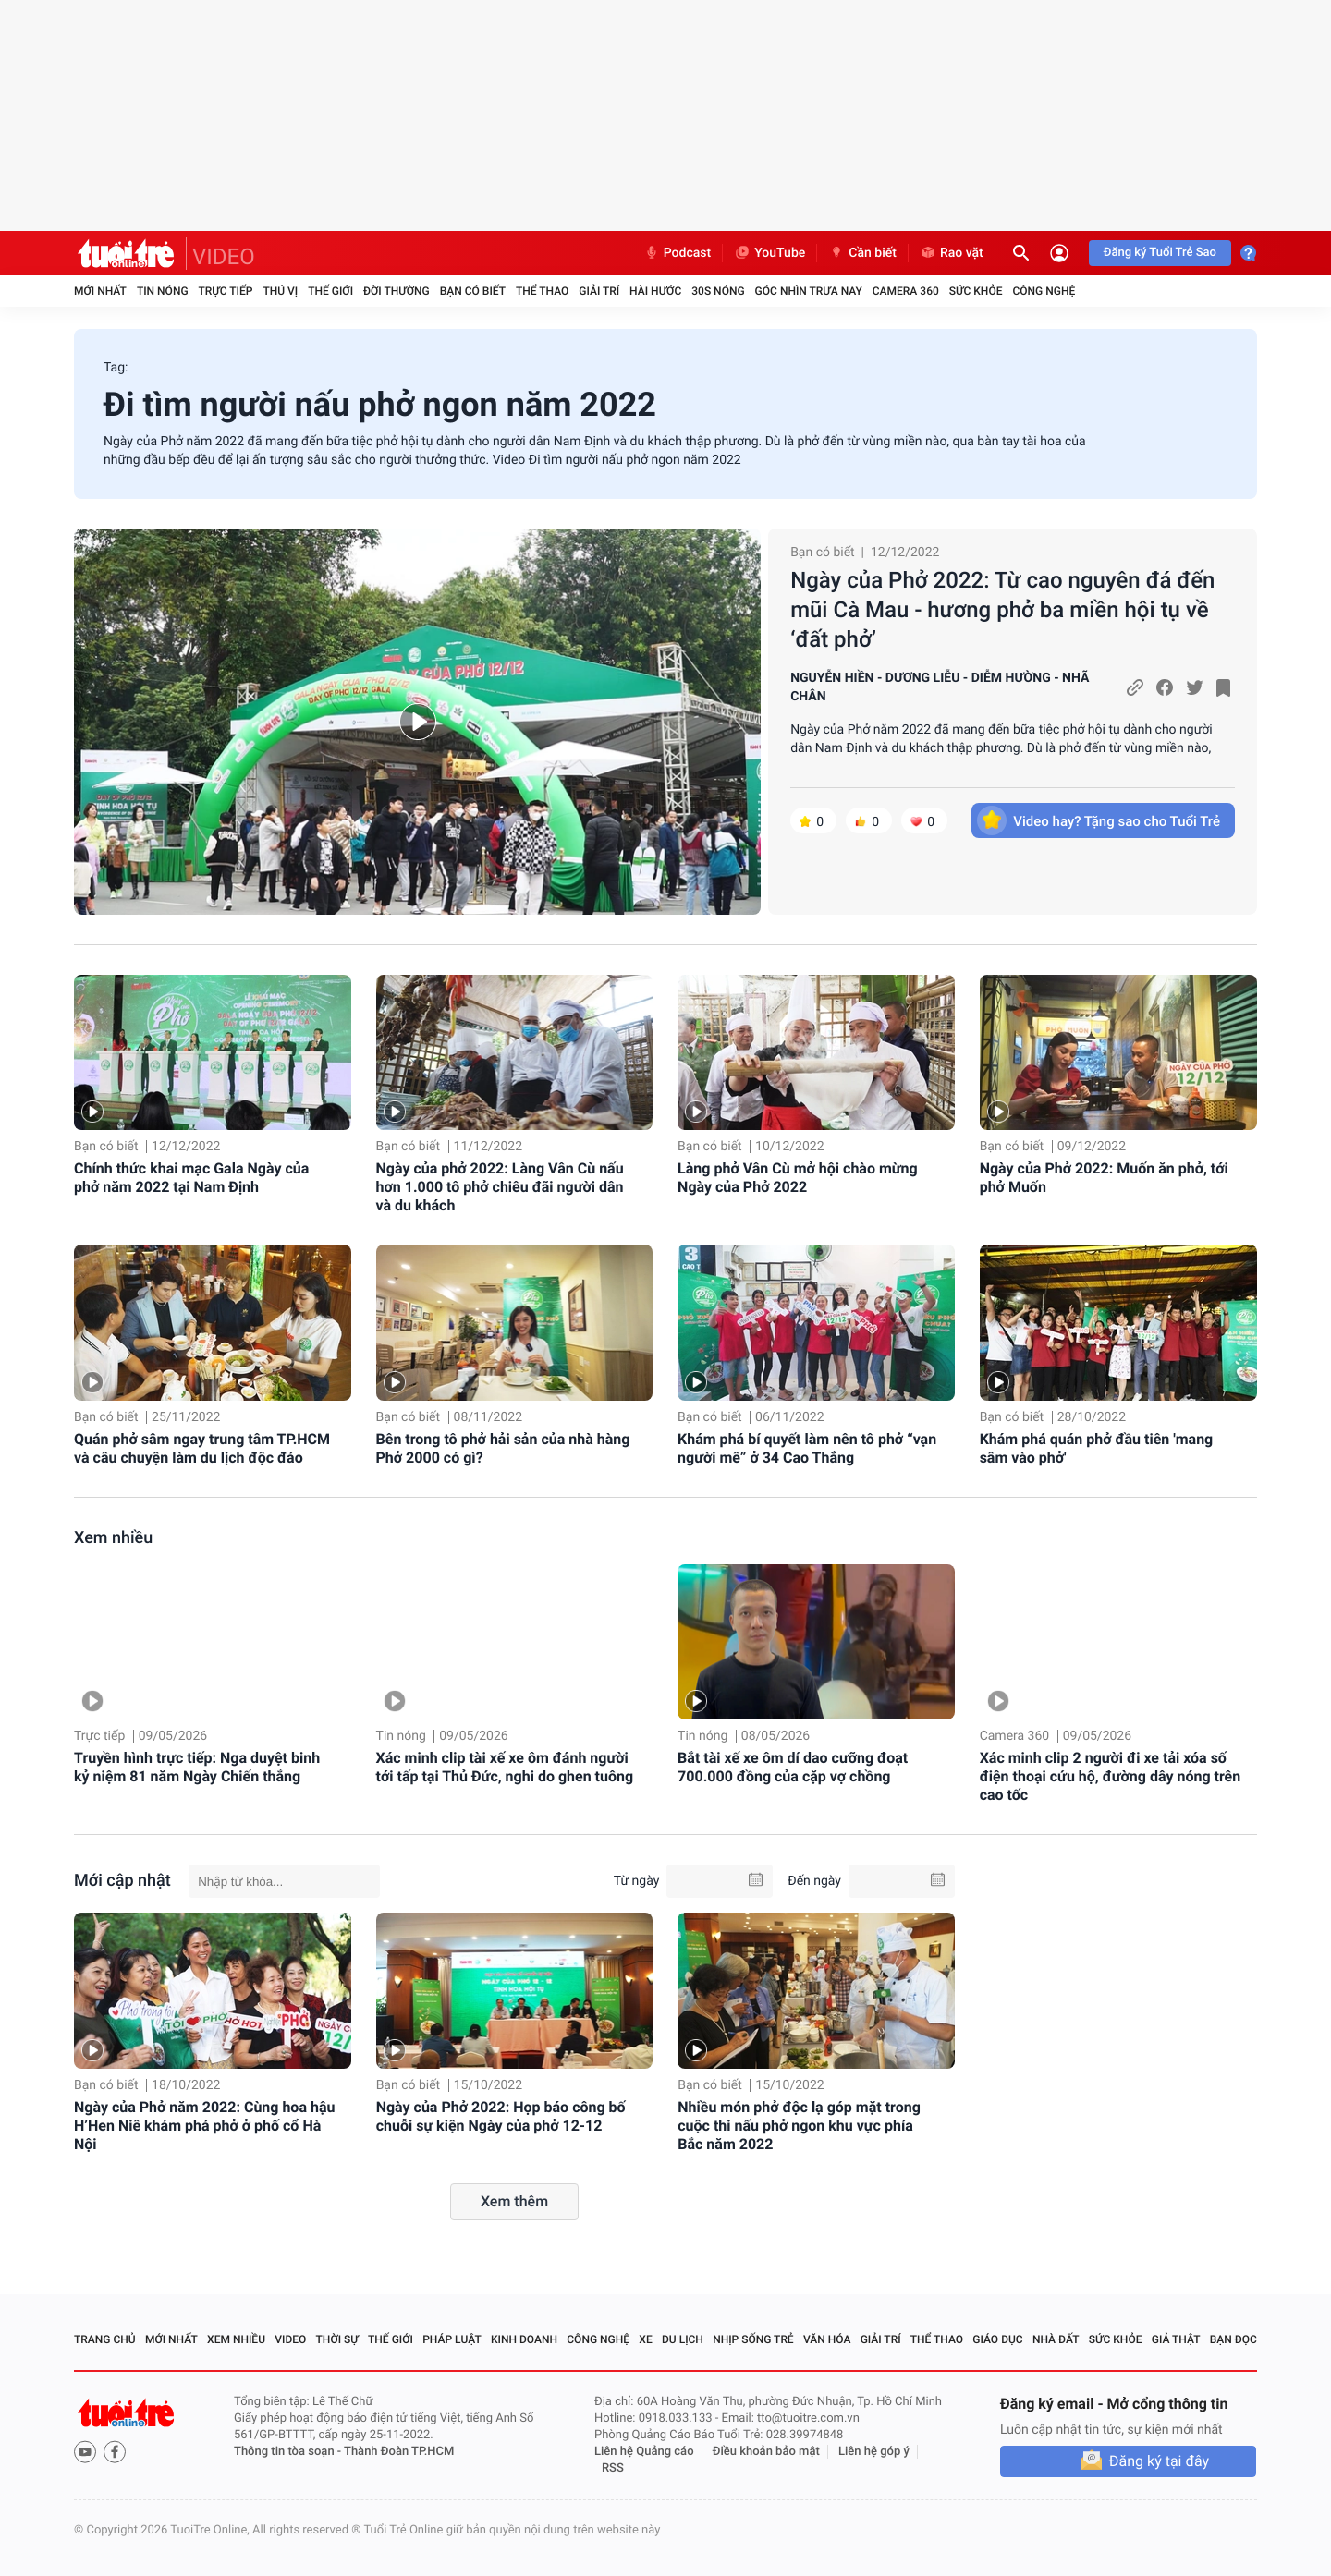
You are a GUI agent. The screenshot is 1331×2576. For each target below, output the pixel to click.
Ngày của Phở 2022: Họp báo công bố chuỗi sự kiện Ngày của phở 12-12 (501, 2116)
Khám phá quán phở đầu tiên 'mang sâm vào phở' (1097, 1448)
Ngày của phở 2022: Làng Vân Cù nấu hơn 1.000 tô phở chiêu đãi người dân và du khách (500, 1187)
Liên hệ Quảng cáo (644, 2452)
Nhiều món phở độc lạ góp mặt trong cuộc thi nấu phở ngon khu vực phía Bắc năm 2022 (799, 2125)
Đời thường (396, 291)
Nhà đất (1056, 2339)
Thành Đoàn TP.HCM (399, 2452)
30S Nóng (717, 291)
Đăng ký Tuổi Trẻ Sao (1160, 253)
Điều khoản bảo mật (766, 2452)
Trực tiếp (226, 291)
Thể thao (542, 291)
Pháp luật (452, 2339)
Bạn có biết (473, 291)
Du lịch (682, 2339)
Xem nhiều (113, 1538)
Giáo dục (997, 2339)
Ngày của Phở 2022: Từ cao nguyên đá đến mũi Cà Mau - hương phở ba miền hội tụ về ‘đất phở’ (1002, 609)
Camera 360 (906, 291)
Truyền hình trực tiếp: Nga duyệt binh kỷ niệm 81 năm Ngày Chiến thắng (197, 1767)
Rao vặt (951, 253)
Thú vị (280, 291)
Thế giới (330, 291)
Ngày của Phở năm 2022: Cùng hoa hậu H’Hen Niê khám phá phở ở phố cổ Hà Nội (204, 2125)
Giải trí (599, 291)
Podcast (677, 253)
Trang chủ (105, 2339)
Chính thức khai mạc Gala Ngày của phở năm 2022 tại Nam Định (191, 1178)
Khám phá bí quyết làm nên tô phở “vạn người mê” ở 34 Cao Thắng (807, 1448)
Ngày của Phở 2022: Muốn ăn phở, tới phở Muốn (1104, 1178)
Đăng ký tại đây (1159, 2461)
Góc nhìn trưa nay (808, 291)
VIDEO (223, 257)
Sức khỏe (976, 291)
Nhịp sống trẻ (753, 2339)
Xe (645, 2339)
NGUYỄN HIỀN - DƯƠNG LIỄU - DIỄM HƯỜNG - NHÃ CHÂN (939, 687)
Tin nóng (163, 291)
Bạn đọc (1233, 2339)
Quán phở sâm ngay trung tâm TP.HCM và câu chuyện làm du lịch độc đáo (202, 1448)
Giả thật (1176, 2339)
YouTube (769, 253)
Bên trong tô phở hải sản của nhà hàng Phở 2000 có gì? (503, 1448)
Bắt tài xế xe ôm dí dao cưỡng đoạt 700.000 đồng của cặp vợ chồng (793, 1767)
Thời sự (337, 2339)
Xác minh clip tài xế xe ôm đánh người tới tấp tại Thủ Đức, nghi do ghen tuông (505, 1767)
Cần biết (862, 253)
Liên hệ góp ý (874, 2452)
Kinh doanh (524, 2339)
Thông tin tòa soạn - (289, 2452)
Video (290, 2339)
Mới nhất (100, 291)
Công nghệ (1043, 291)
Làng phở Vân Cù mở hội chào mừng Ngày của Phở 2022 (798, 1178)
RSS (613, 2468)
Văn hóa (827, 2339)
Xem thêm (514, 2201)
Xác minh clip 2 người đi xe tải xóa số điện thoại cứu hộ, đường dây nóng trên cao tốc (1110, 1776)
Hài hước (655, 291)
